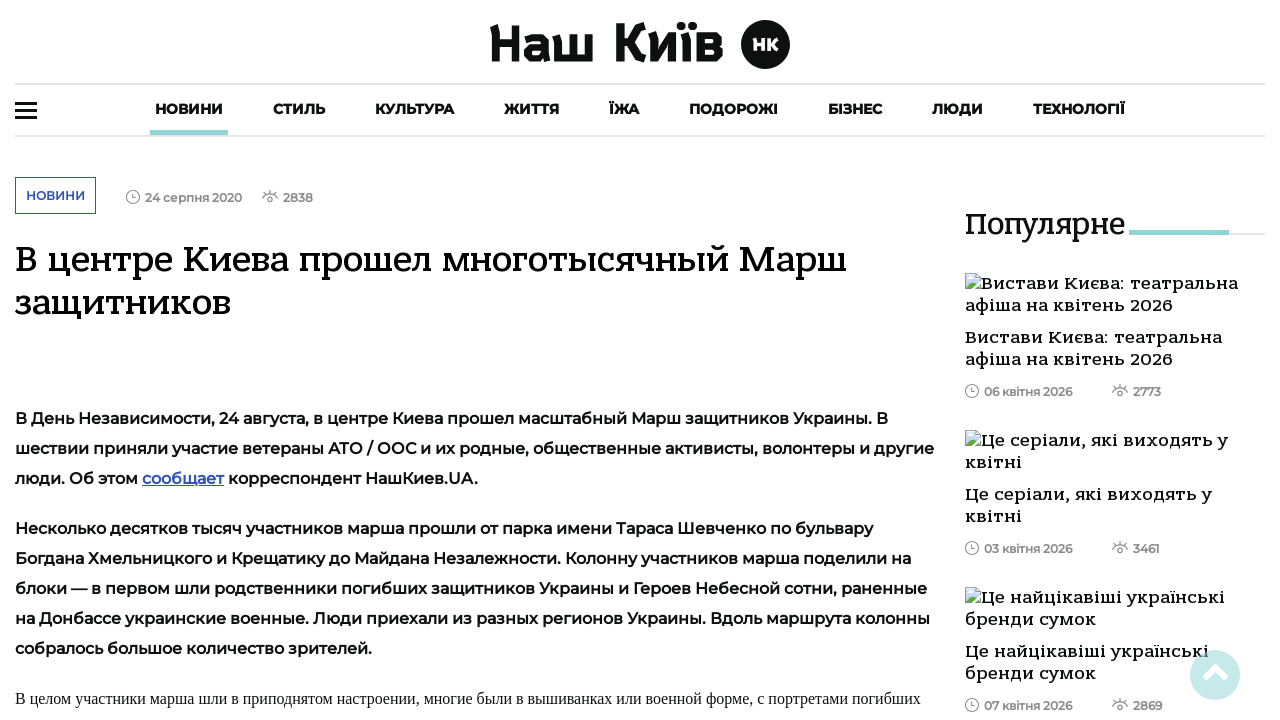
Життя (531, 109)
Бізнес (855, 109)
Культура (414, 109)
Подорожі (733, 109)
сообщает (183, 478)
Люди (957, 109)
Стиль (299, 109)
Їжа (624, 109)
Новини (189, 109)
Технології (1079, 109)
